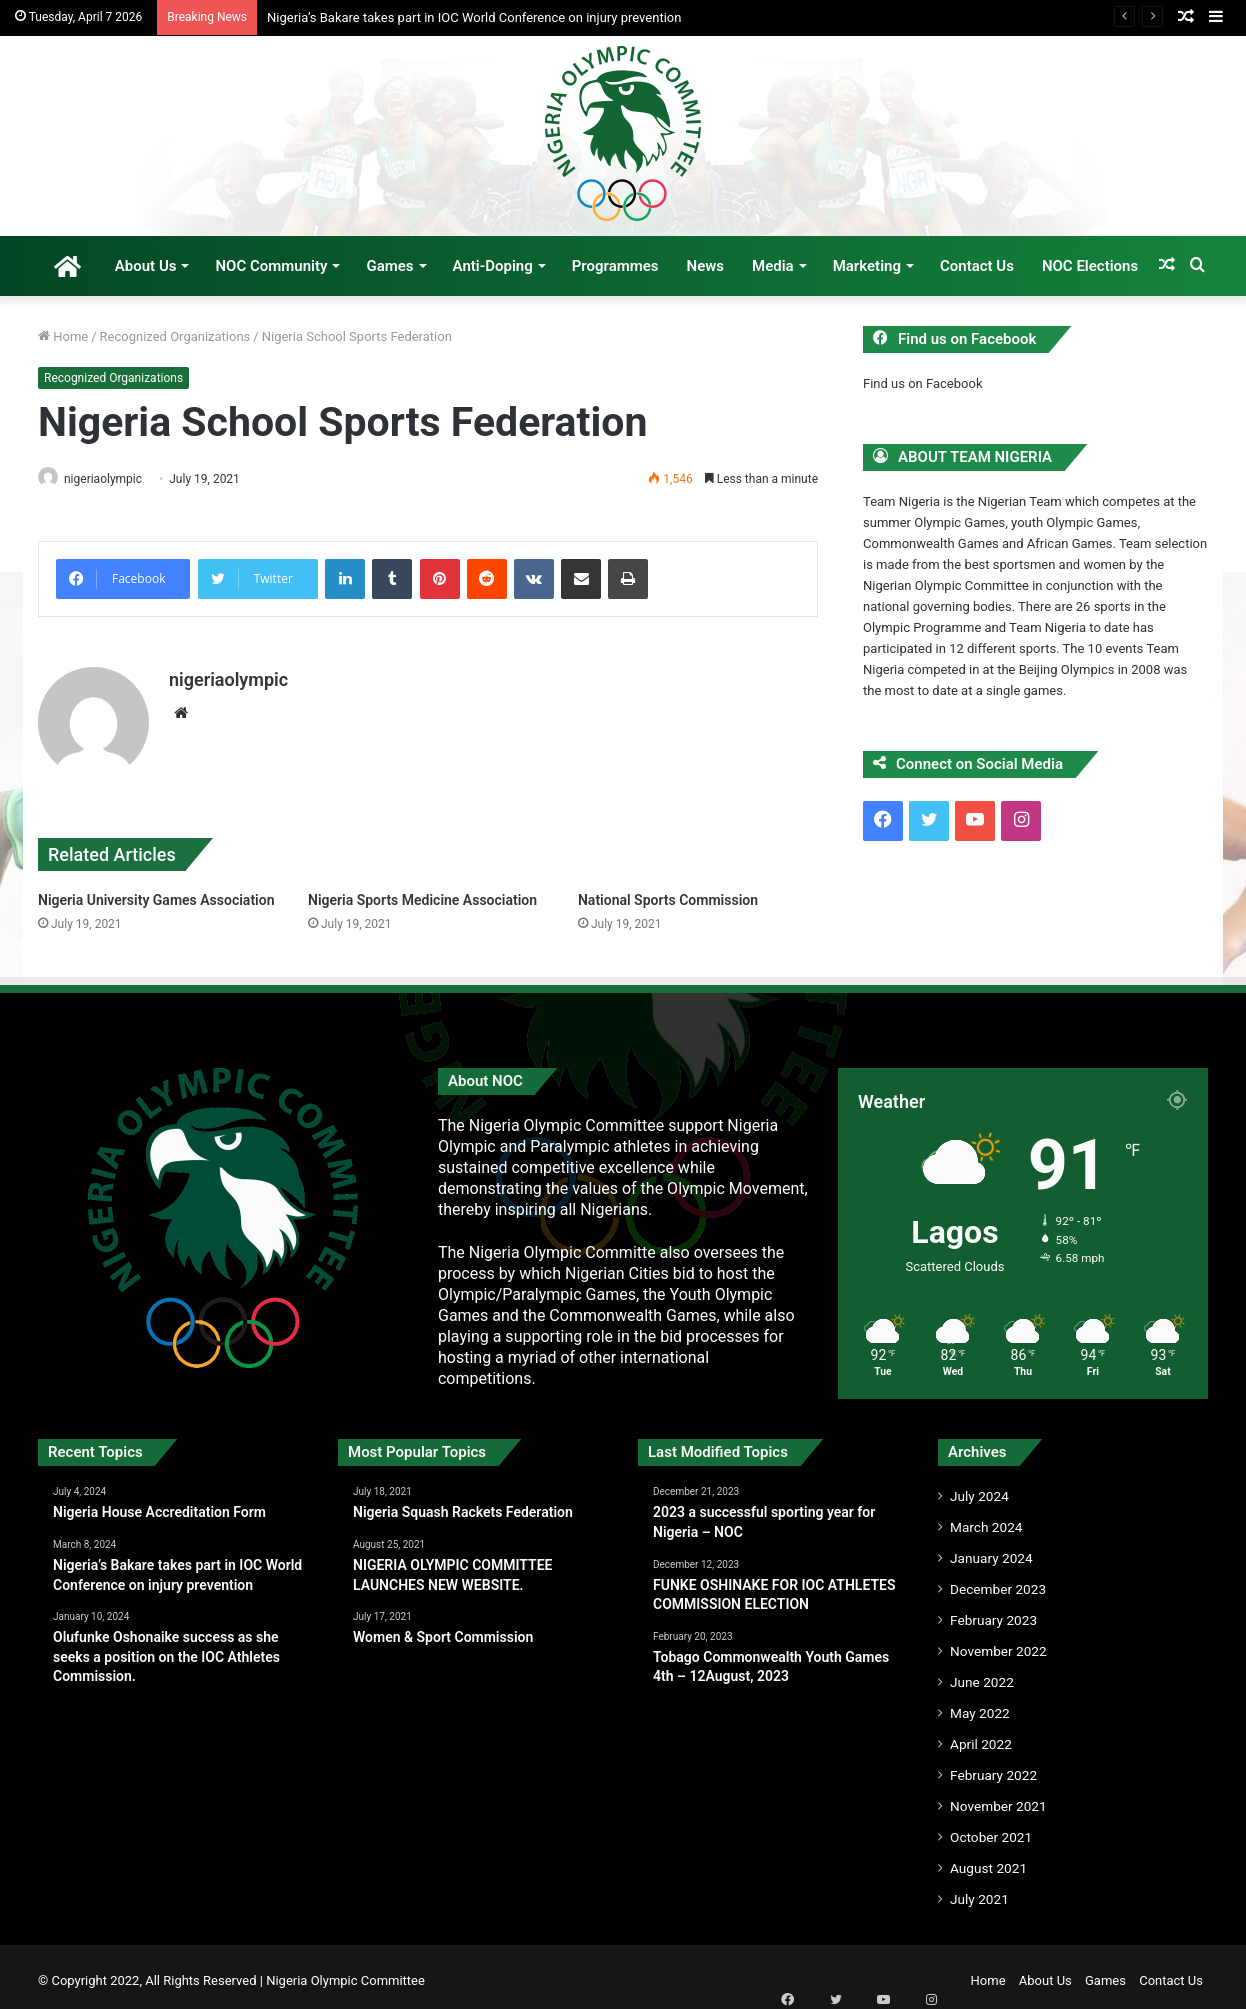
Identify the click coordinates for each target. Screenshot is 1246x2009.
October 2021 (991, 1829)
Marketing (867, 266)
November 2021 (998, 1798)
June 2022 (982, 1674)
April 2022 (981, 1736)
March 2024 (986, 1519)
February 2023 (993, 1612)
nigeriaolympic (113, 479)
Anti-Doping (493, 266)
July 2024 (979, 1488)
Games (389, 266)
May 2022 (980, 1705)
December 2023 (998, 1581)
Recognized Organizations (175, 336)
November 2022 (998, 1643)
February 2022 (993, 1767)
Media (773, 266)
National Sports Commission (668, 891)
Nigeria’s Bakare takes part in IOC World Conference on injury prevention (474, 17)
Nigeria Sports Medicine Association (422, 891)
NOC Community (271, 266)
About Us (146, 266)
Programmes (615, 266)
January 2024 (991, 1550)
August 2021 (988, 1860)
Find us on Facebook (922, 383)
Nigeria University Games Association (156, 891)
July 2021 (979, 1891)
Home (63, 336)
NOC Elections (1090, 266)
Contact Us (977, 266)
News (705, 266)
